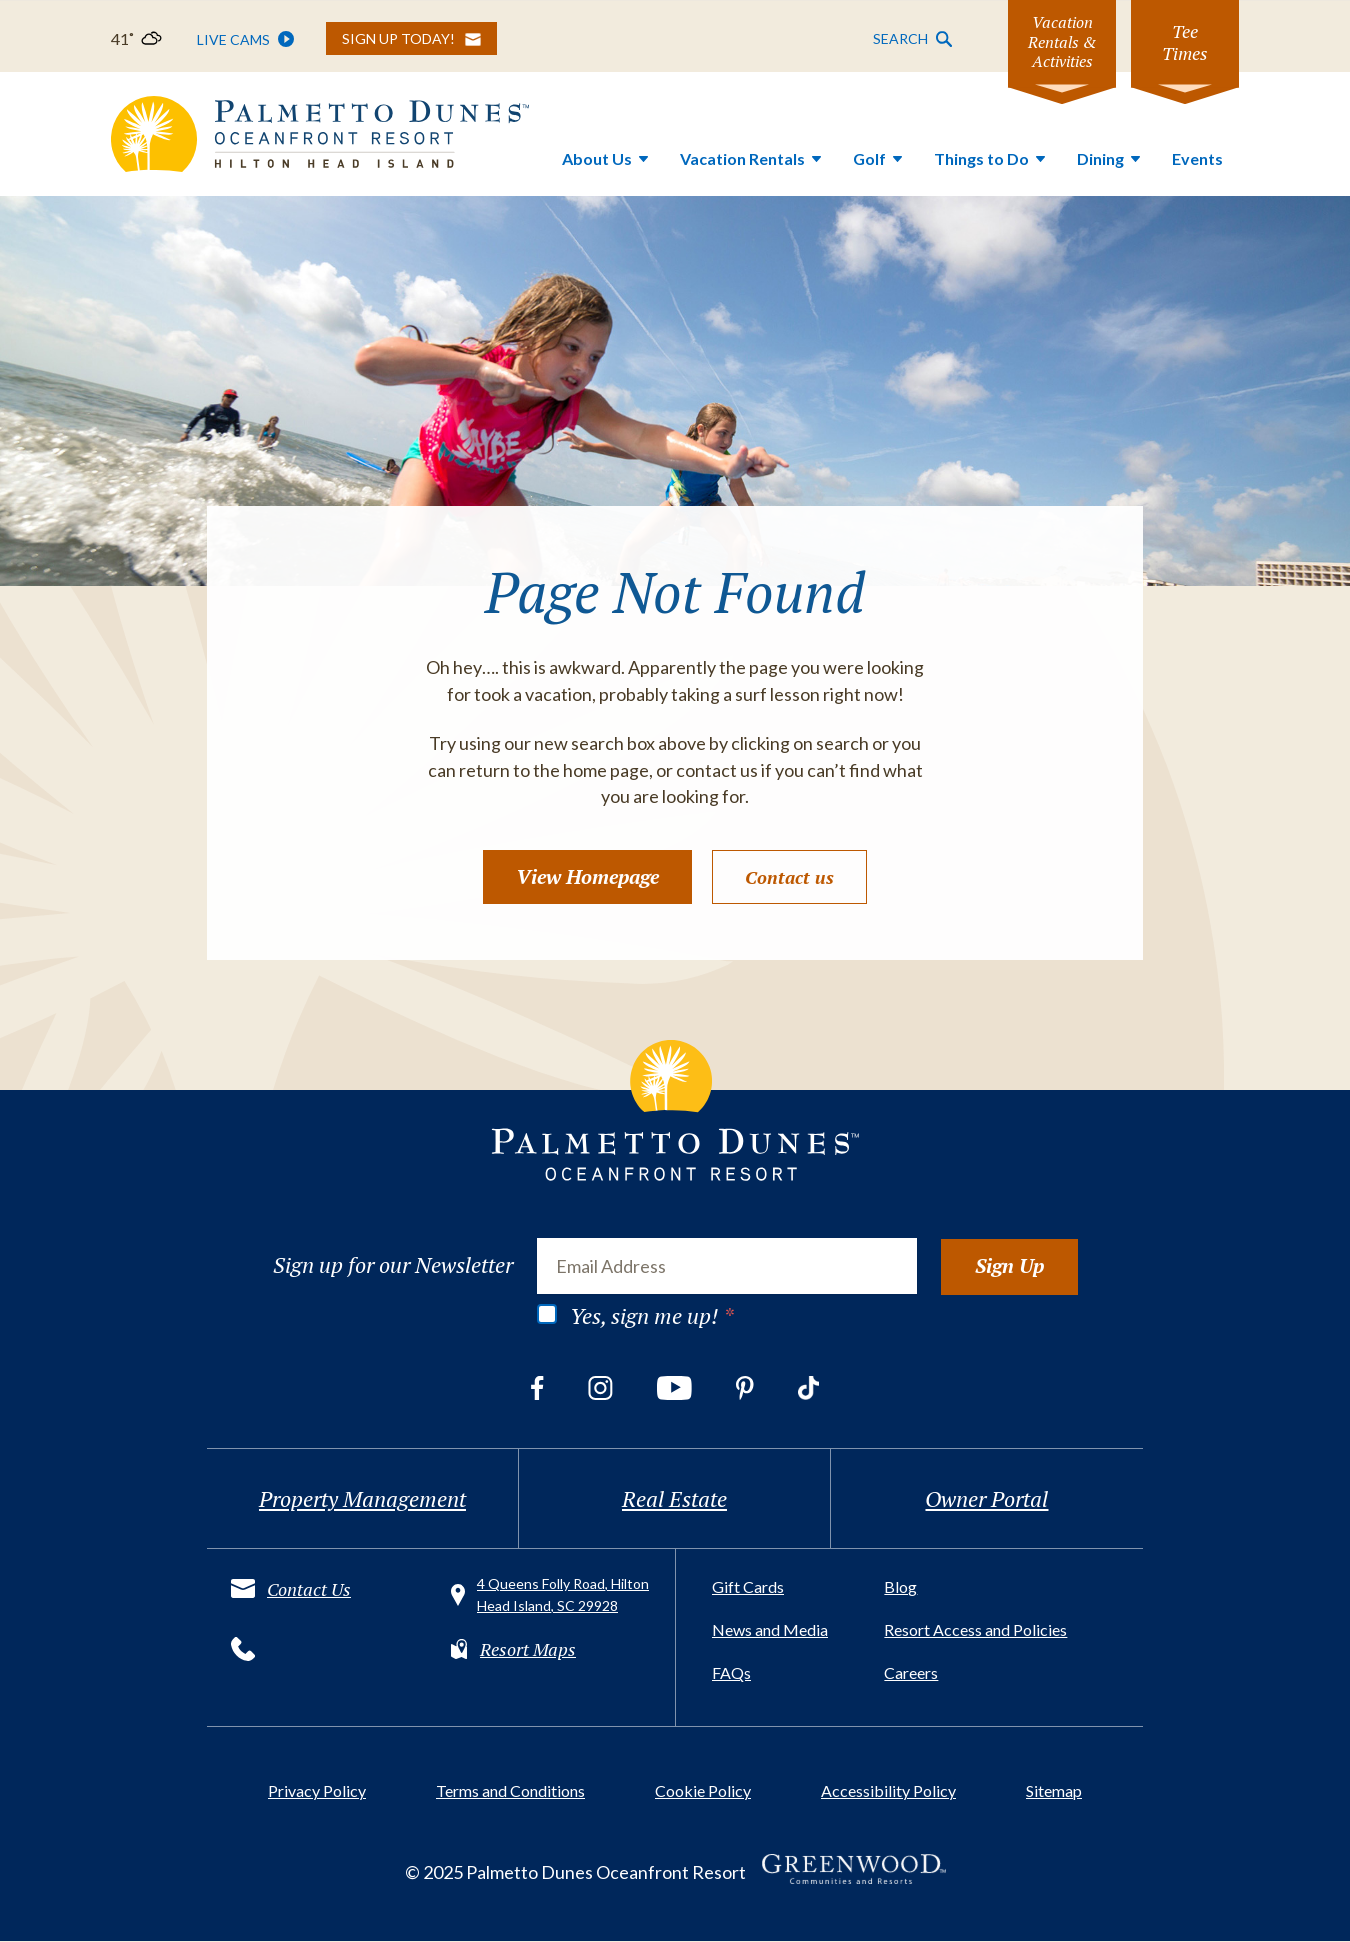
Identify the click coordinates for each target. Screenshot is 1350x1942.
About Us (597, 158)
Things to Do (981, 158)
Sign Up (1009, 1265)
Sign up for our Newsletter (393, 1265)
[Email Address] (727, 1266)
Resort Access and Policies (975, 1630)
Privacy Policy (317, 1791)
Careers (911, 1673)
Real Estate (674, 1499)
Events (1197, 158)
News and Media (770, 1630)
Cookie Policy (703, 1791)
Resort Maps (528, 1649)
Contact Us (309, 1589)
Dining (1100, 158)
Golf (869, 158)
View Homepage (587, 877)
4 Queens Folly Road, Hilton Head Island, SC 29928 (563, 1595)
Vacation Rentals (742, 158)
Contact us (789, 878)
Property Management (362, 1499)
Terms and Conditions (510, 1791)
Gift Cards (748, 1587)
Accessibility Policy (888, 1791)
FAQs (731, 1673)
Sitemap (1054, 1791)
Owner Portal (986, 1499)
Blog (900, 1587)
